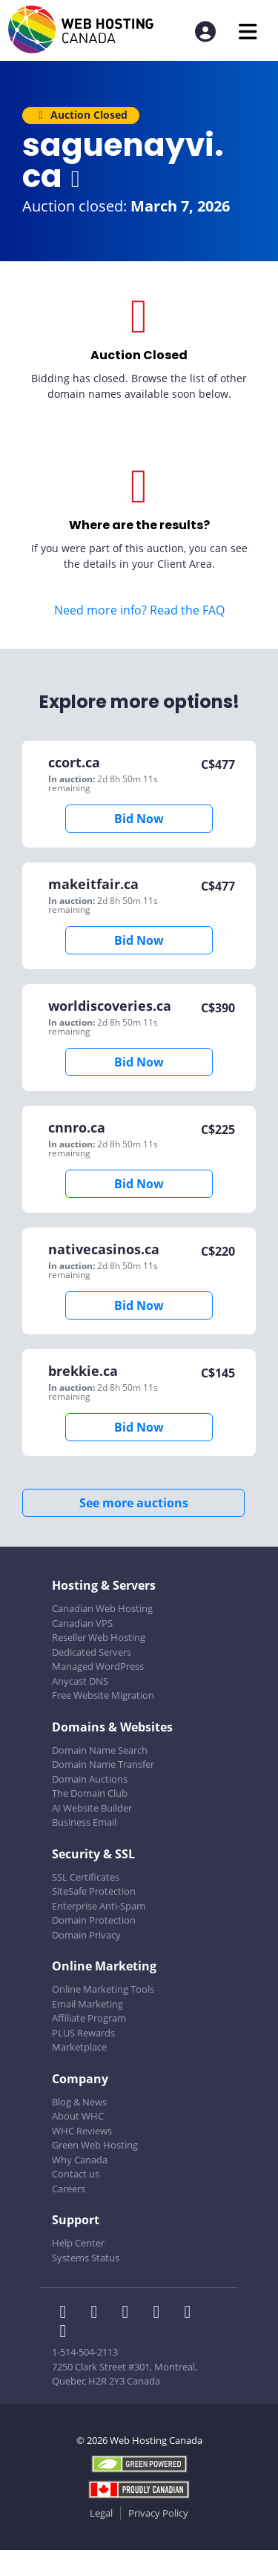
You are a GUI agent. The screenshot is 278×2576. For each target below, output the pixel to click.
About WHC (78, 2116)
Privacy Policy (158, 2513)
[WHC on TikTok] (66, 2332)
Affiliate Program (89, 2018)
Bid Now (139, 818)
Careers (68, 2188)
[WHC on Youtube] (190, 2313)
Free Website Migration (103, 1695)
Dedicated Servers (91, 1652)
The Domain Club (90, 1793)
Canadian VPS (82, 1623)
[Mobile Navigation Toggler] (248, 31)
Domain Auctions (90, 1779)
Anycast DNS (80, 1681)
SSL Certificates (85, 1877)
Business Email (84, 1822)
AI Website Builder (92, 1808)
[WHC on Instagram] (160, 2313)
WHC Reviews (82, 2130)
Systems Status (85, 2257)
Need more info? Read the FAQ (139, 610)
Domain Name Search (100, 1750)
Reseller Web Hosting (98, 1637)
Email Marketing (87, 2003)
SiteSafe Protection (94, 1891)
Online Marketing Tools (103, 1989)
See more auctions (133, 1503)
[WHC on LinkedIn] (129, 2313)
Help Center (78, 2242)
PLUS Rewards (83, 2032)
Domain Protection (94, 1920)
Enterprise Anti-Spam (98, 1906)
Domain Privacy (86, 1934)
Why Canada (79, 2159)
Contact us (75, 2173)
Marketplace (79, 2047)
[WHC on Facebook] (67, 2313)
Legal (101, 2513)
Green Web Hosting (95, 2144)
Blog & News (79, 2101)
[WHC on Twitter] (98, 2313)
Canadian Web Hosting (102, 1608)
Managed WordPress (98, 1666)
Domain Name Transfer (103, 1764)
